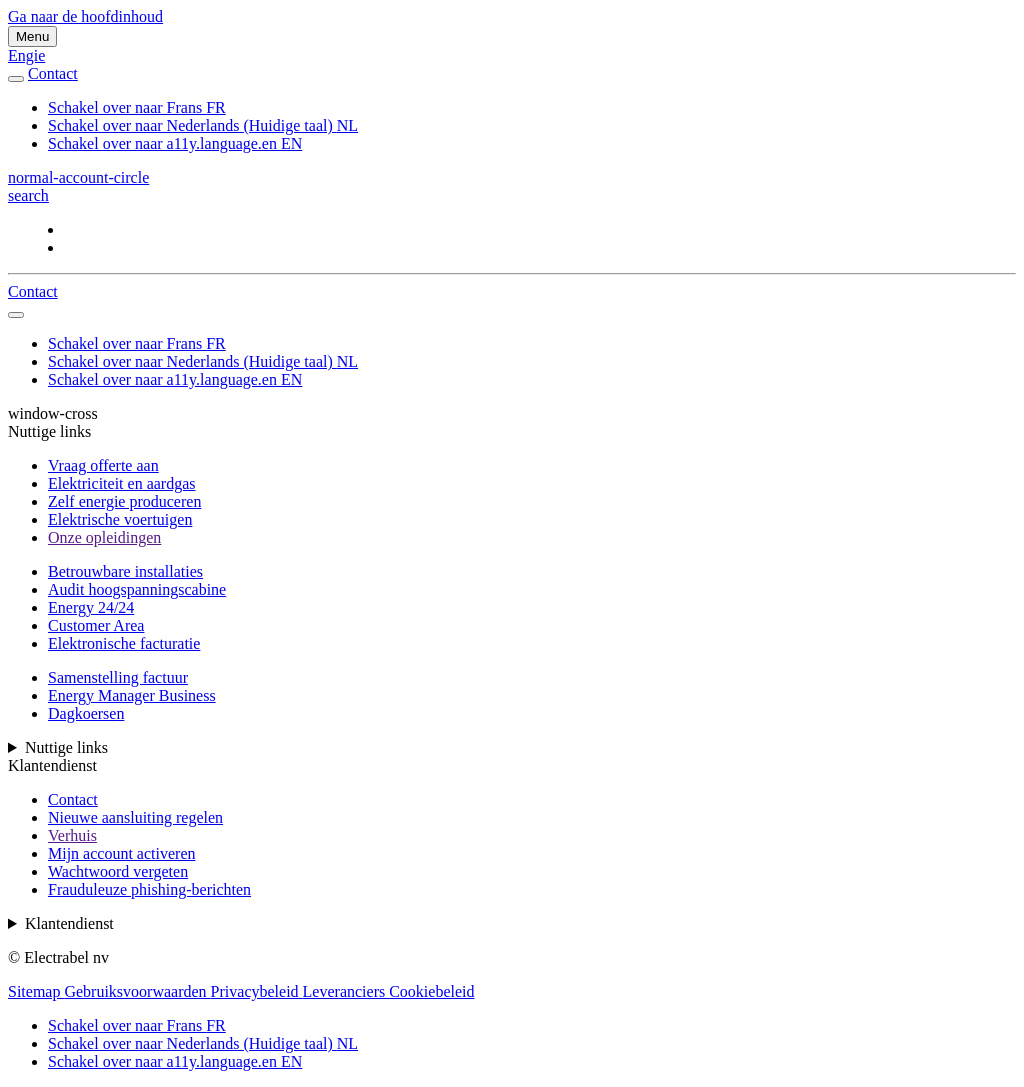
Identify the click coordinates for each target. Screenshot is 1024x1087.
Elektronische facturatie (124, 643)
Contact (73, 799)
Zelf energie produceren (124, 501)
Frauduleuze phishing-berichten (149, 889)
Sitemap (36, 991)
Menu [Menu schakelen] (32, 36)
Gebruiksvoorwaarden (137, 991)
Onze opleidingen (104, 537)
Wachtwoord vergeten (118, 871)
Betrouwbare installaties (125, 571)
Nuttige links (66, 747)
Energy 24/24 (91, 607)
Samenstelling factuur (118, 677)
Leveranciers (346, 991)
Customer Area (96, 625)
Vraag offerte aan (103, 465)
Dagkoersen (86, 713)
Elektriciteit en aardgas (121, 483)
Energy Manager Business (132, 695)
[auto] (16, 79)
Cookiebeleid (431, 991)
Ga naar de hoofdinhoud (85, 16)
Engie (26, 55)
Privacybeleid (257, 991)
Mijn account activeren (122, 853)
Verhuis (72, 835)
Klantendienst (69, 923)
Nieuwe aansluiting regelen (135, 817)
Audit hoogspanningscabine (137, 589)
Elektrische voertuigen (120, 519)
